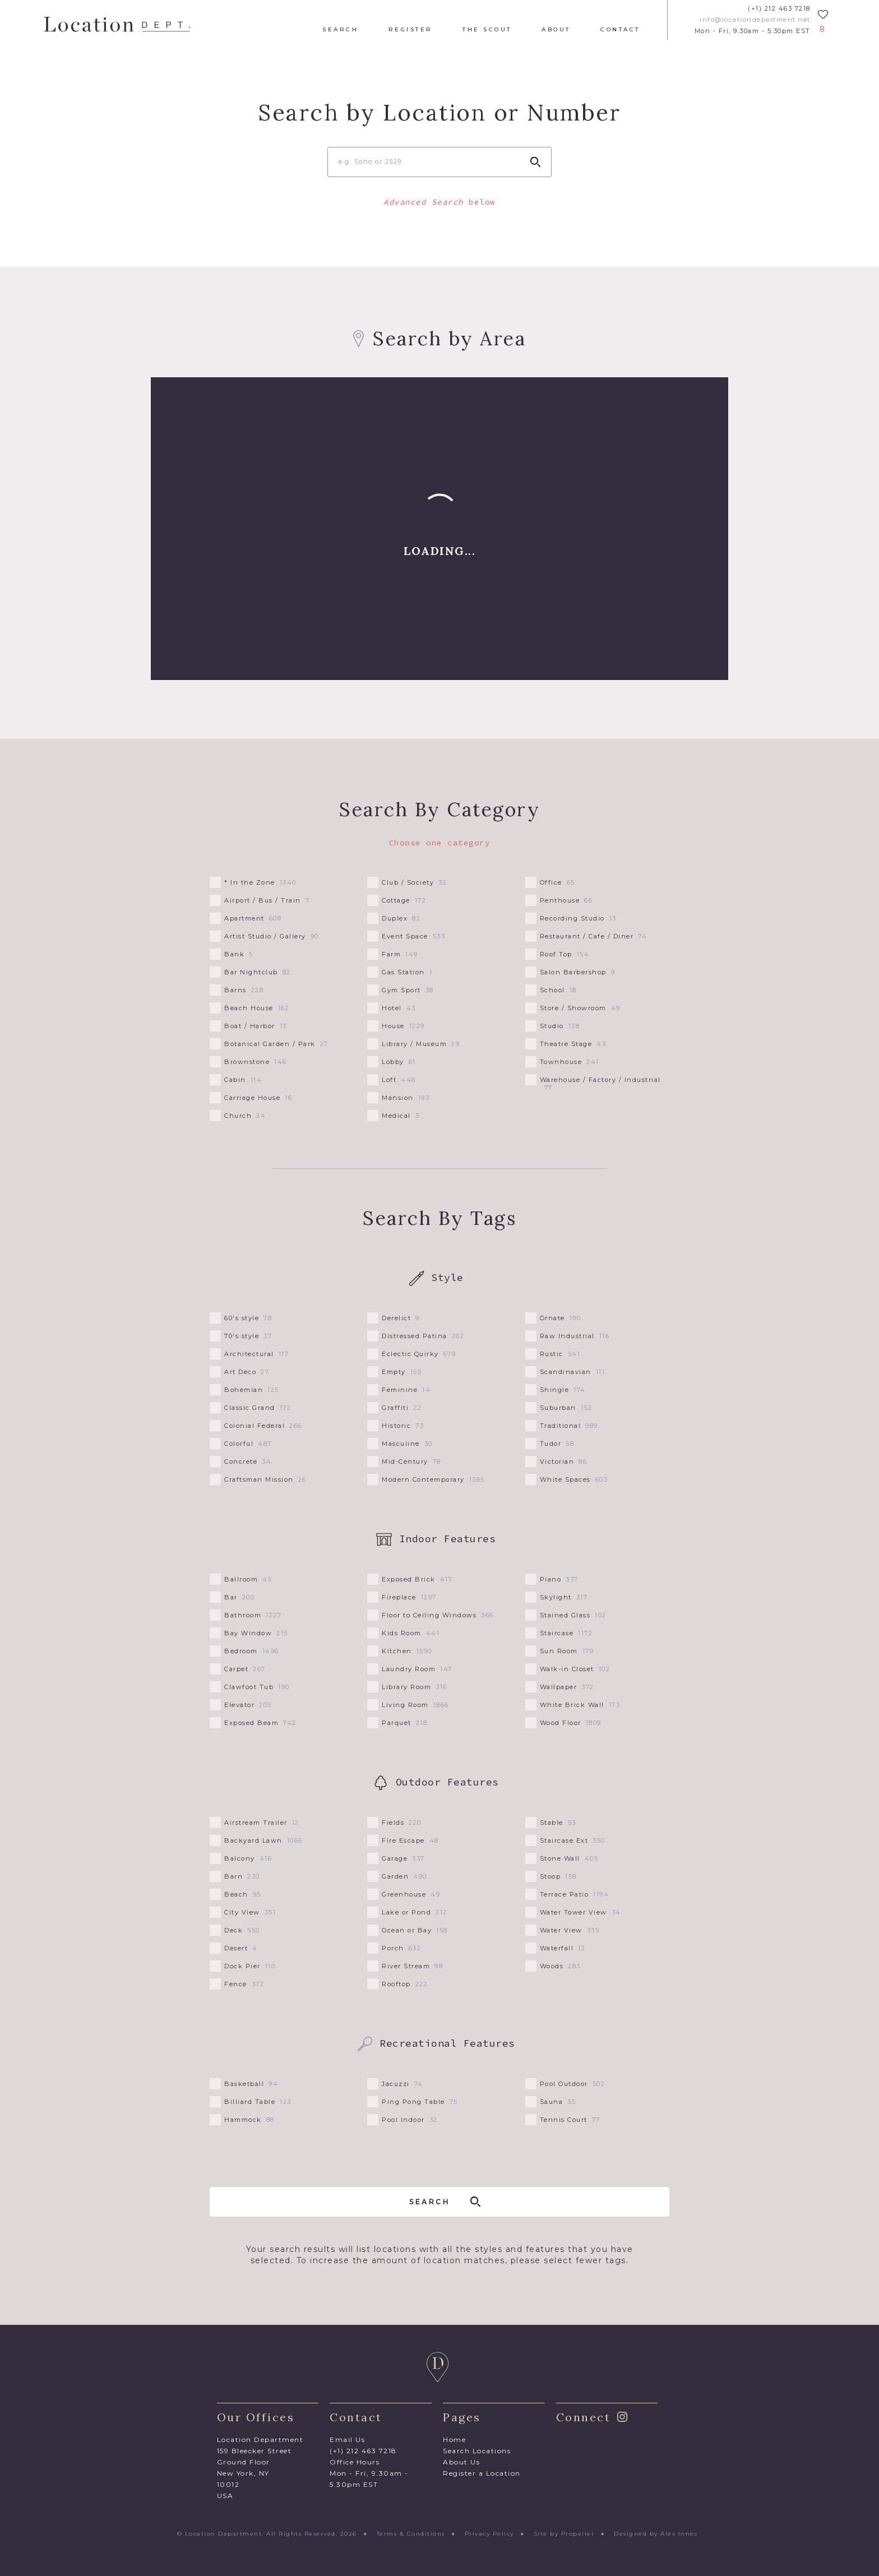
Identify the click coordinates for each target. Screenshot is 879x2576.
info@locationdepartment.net (755, 20)
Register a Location (482, 2473)
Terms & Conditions (411, 2533)
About (556, 29)
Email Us (347, 2439)
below (439, 202)
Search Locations (477, 2450)
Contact (620, 29)
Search (340, 29)
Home (454, 2439)
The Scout (487, 29)
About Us (461, 2462)
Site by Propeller (564, 2533)
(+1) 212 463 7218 (779, 8)
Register (410, 29)
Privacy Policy (489, 2533)
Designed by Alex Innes (655, 2533)
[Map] (439, 528)
